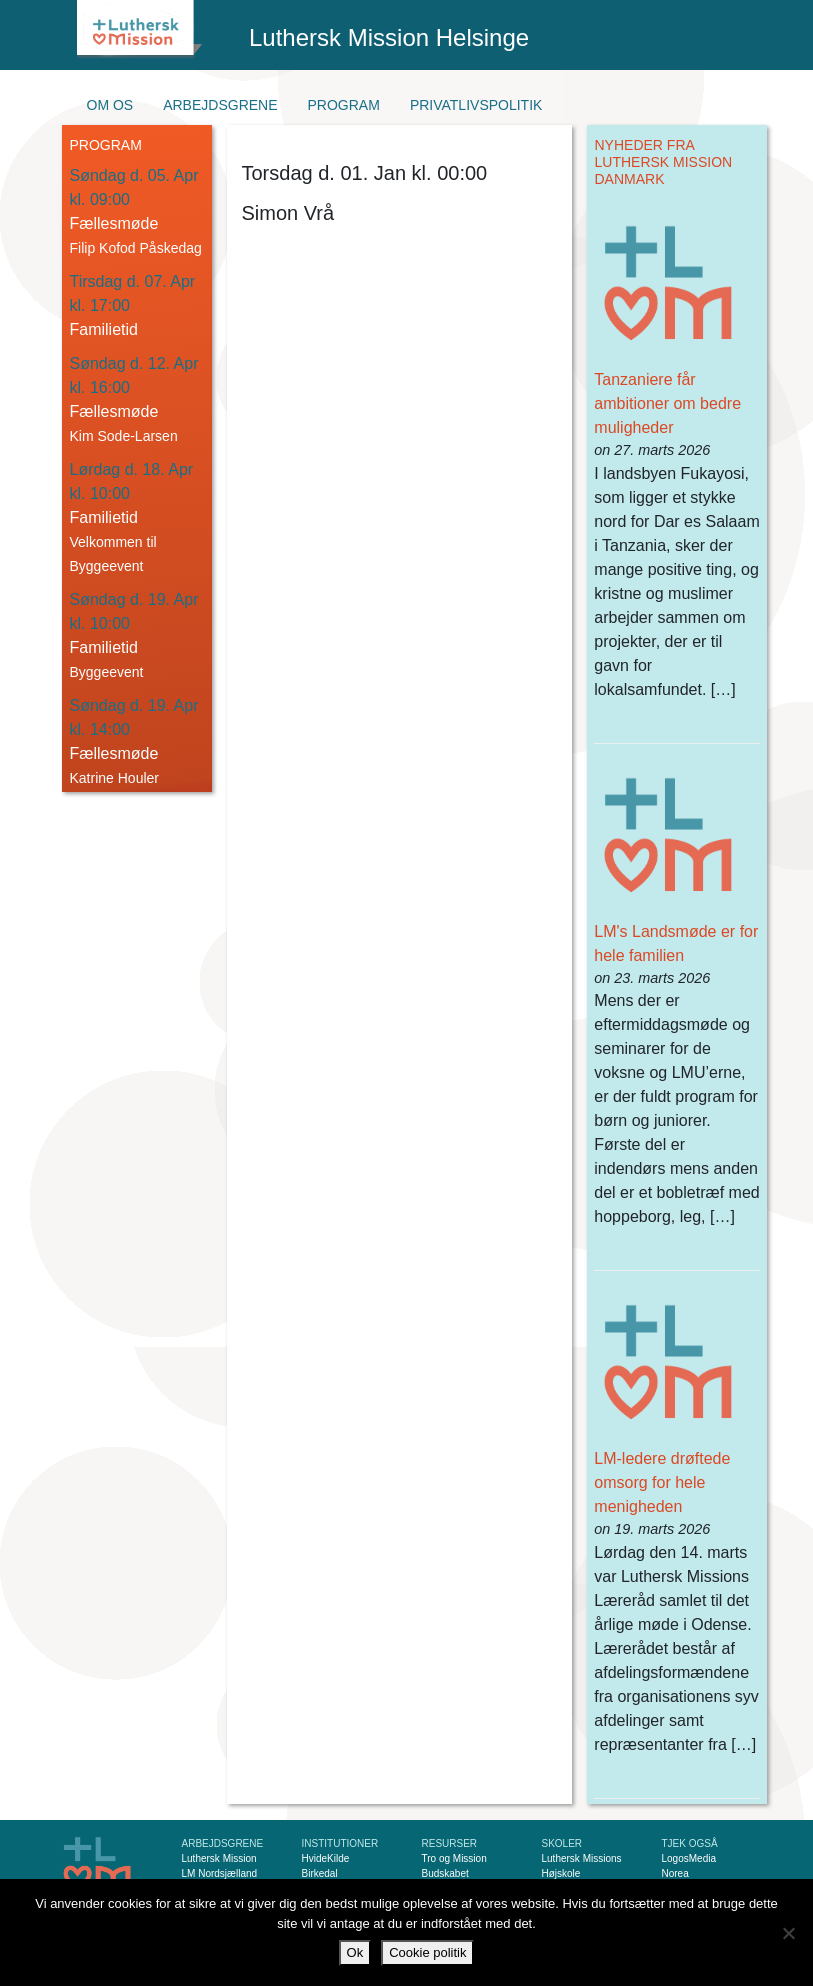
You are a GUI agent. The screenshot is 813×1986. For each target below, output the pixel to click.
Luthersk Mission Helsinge (389, 37)
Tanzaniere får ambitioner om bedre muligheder (667, 403)
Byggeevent (107, 672)
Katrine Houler (115, 778)
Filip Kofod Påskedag (136, 248)
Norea (675, 1873)
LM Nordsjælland (220, 1873)
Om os (110, 105)
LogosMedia (689, 1858)
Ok (355, 1952)
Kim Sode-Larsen (124, 436)
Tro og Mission (454, 1858)
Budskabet (445, 1873)
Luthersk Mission (219, 1858)
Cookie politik (427, 1952)
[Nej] (788, 1933)
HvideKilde (326, 1858)
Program (344, 105)
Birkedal (320, 1873)
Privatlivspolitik (476, 105)
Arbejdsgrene (220, 105)
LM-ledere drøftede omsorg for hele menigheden (662, 1482)
